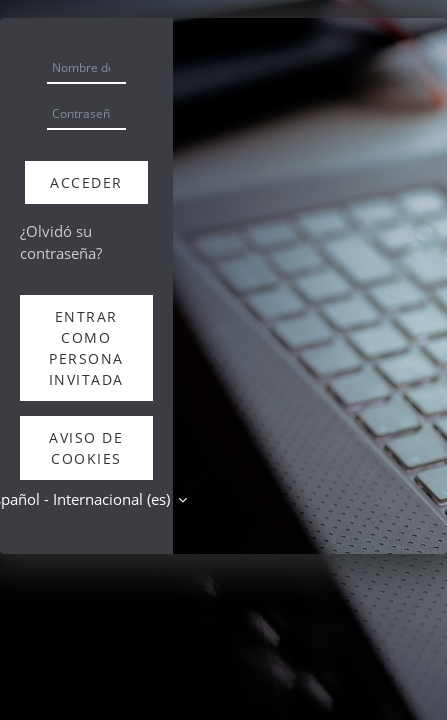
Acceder (86, 182)
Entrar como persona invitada (86, 348)
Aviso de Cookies (86, 448)
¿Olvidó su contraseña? (61, 242)
